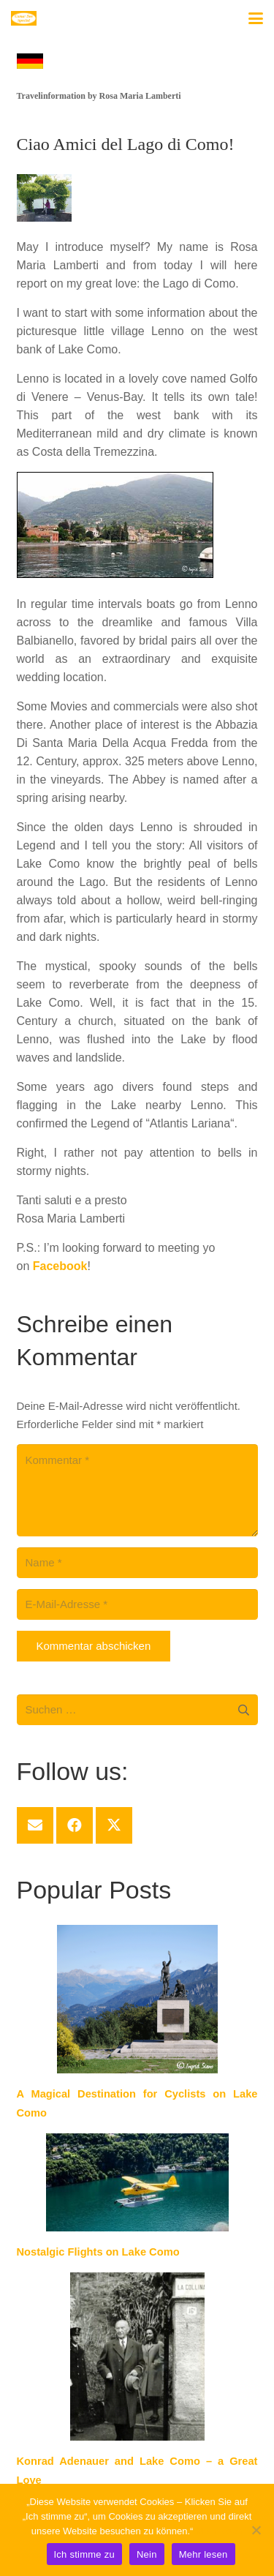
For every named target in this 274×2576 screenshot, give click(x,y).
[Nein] (255, 2530)
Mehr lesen (219, 2531)
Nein (147, 2554)
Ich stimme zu (84, 2554)
